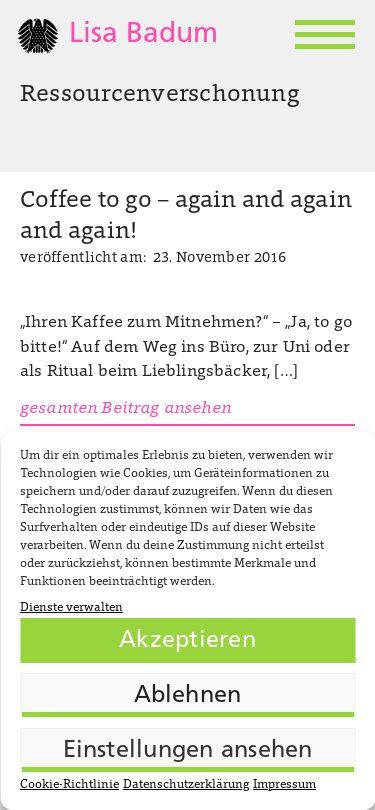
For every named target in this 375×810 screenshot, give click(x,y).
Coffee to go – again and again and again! (186, 217)
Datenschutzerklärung (186, 785)
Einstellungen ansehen (188, 751)
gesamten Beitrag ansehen (125, 409)
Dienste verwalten (71, 608)
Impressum (284, 785)
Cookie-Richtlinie (69, 785)
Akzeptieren (187, 641)
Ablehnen (188, 696)
